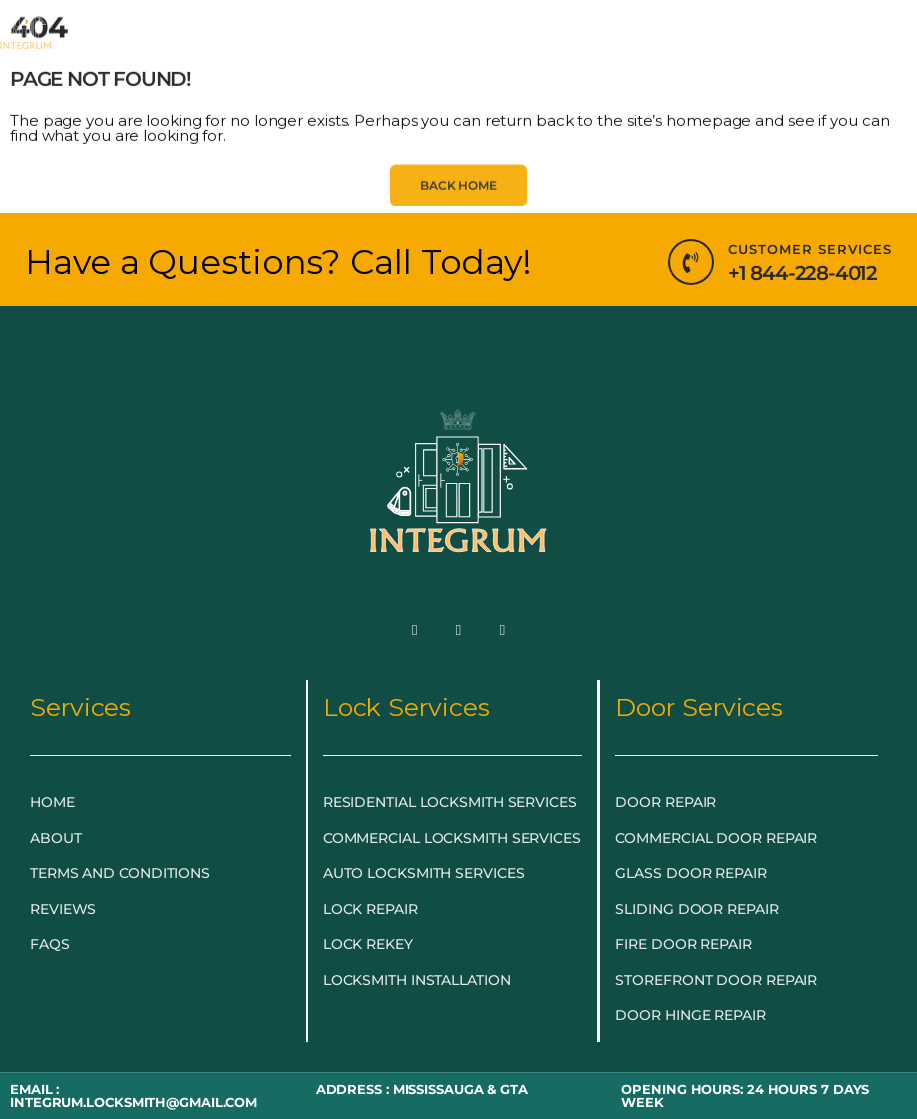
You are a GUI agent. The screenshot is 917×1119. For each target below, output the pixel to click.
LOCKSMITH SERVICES (427, 43)
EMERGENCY (236, 43)
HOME (125, 42)
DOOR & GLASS (630, 43)
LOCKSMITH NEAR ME (427, 89)
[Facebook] (415, 630)
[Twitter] (459, 630)
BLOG (276, 88)
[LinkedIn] (502, 630)
